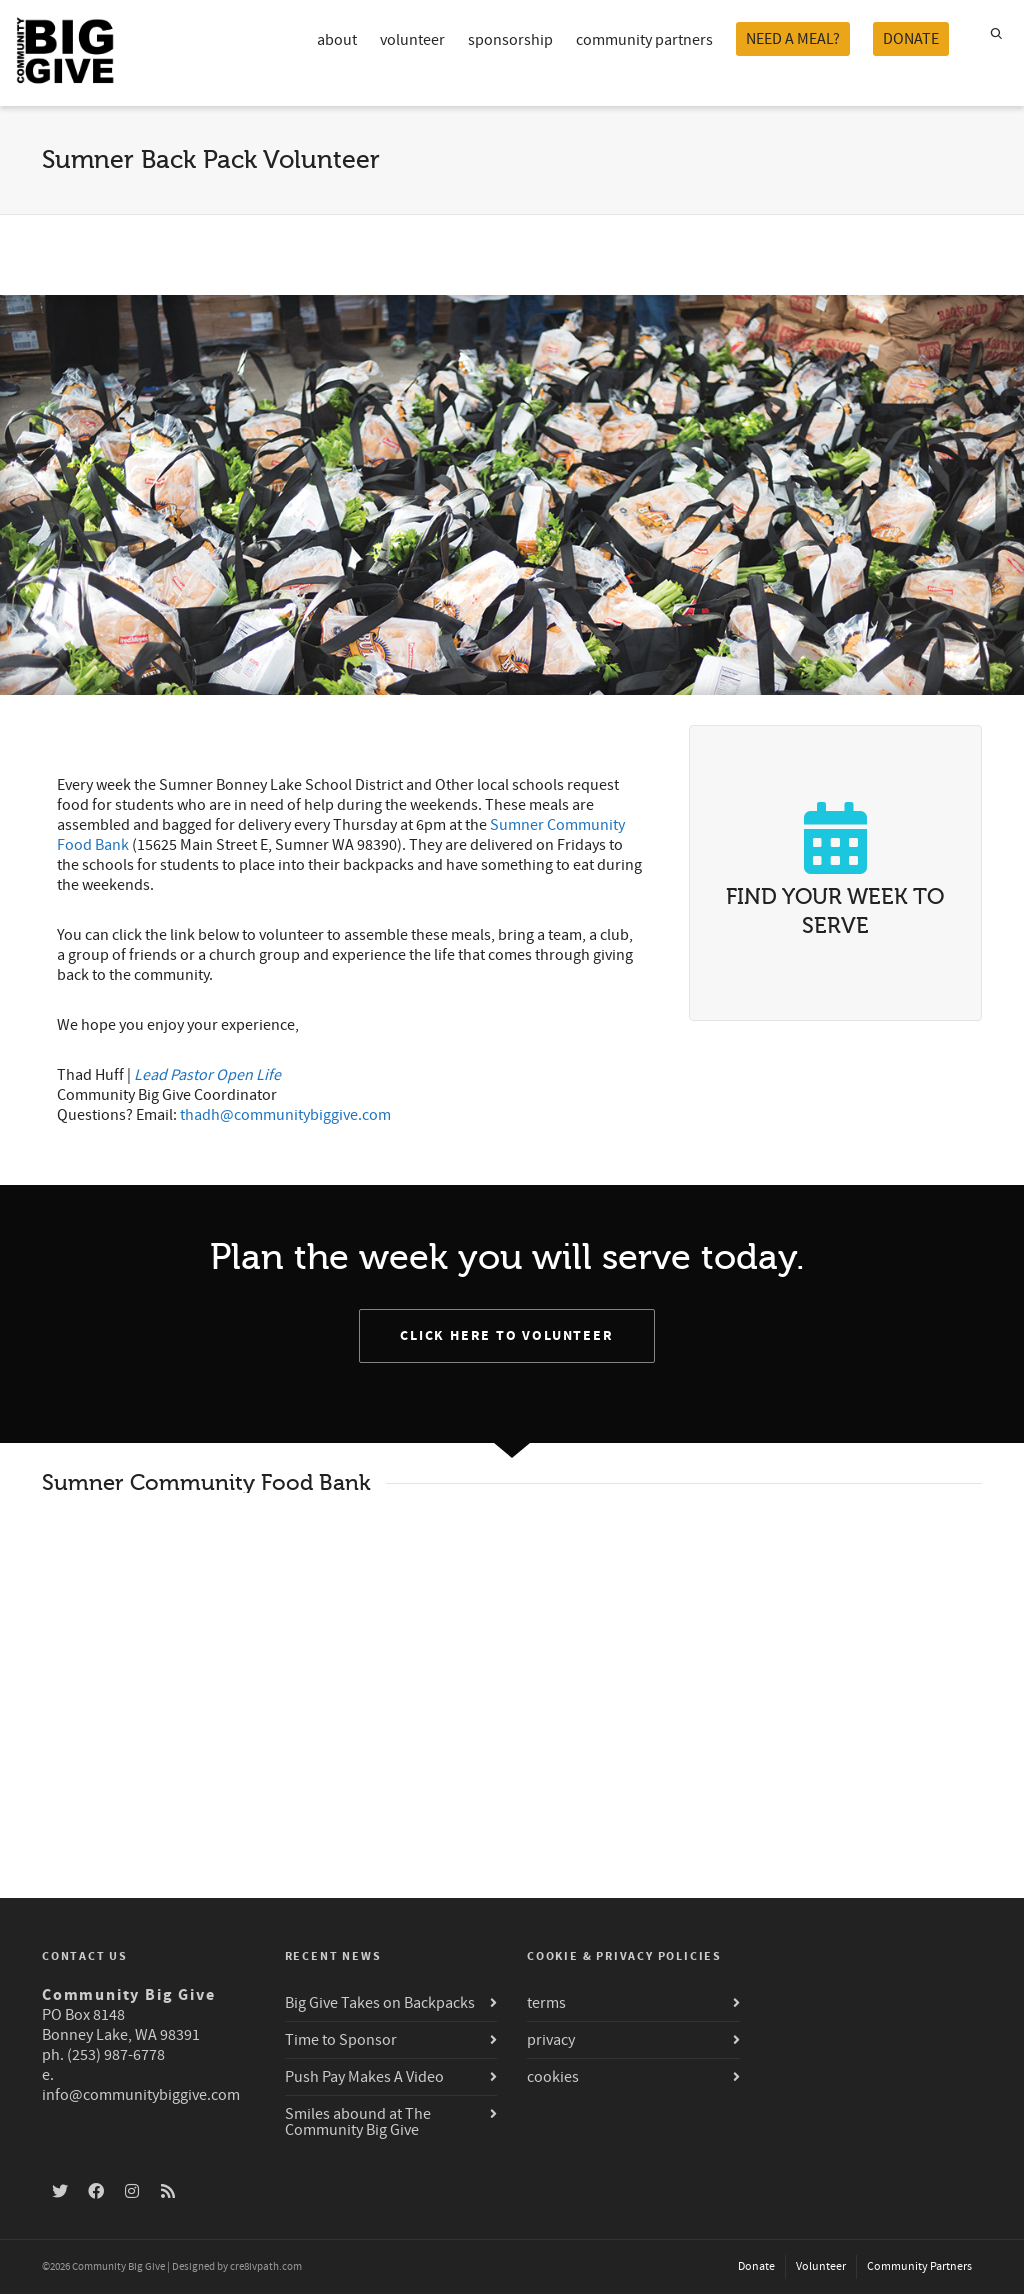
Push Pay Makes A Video (364, 2077)
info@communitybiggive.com (141, 2095)
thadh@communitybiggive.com (285, 1115)
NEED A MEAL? (793, 39)
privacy (551, 2040)
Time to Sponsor (341, 2040)
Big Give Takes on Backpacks (380, 2003)
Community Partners (919, 2266)
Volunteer (821, 2266)
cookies (553, 2077)
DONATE (911, 39)
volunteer (412, 40)
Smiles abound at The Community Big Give (358, 2122)
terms (546, 2003)
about (337, 40)
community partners (644, 40)
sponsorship (510, 40)
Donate (756, 2266)
